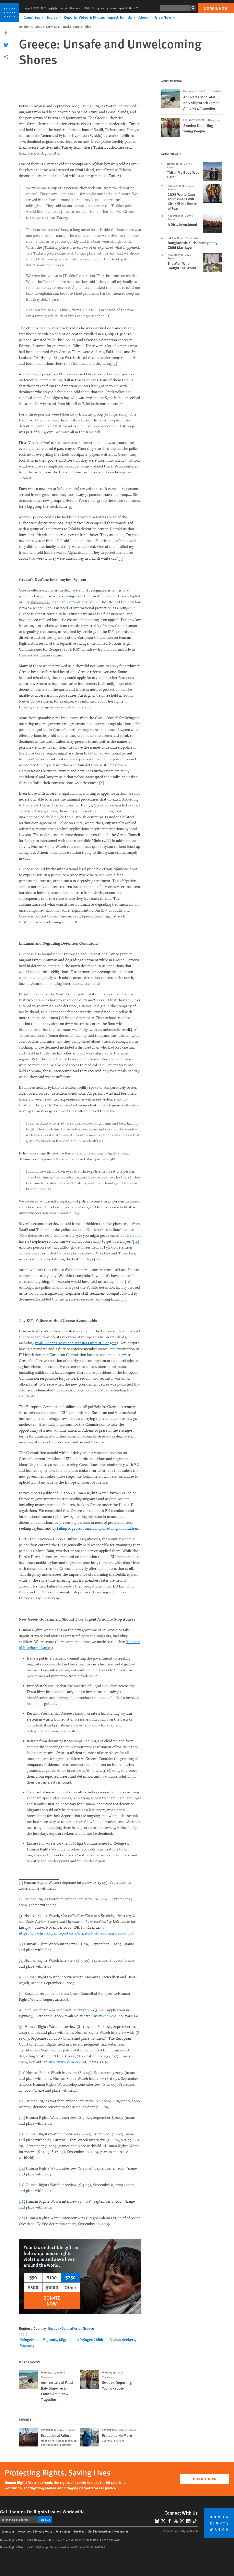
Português (97, 8)
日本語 (86, 8)
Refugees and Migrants (38, 2339)
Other (70, 2287)
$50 (33, 2277)
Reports (70, 17)
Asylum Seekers (122, 2339)
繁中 (43, 8)
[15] (97, 1259)
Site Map (79, 2531)
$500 (33, 2287)
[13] (76, 1213)
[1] (21, 1882)
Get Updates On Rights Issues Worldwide (42, 2511)
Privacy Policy (43, 2531)
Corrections (25, 2531)
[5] (120, 558)
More (134, 8)
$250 (70, 2277)
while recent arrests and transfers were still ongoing (76, 1343)
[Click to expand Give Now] (165, 17)
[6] (101, 782)
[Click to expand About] (145, 17)
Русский (111, 8)
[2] (37, 357)
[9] (61, 1017)
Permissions (62, 2531)
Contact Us (8, 2531)
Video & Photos (92, 17)
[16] (128, 1281)
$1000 (51, 2287)
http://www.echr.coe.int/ (103, 2016)
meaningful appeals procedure (74, 602)
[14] (136, 1241)
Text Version (121, 2531)
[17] (124, 1299)
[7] (108, 840)
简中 (36, 8)
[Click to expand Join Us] (128, 17)
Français (63, 8)
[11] (21, 2101)
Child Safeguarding (99, 2531)
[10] (134, 1029)
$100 (52, 2277)
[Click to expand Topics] (54, 17)
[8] (76, 922)
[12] (48, 1189)
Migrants (27, 2345)
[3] (115, 363)
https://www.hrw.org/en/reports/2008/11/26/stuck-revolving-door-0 (72, 1933)
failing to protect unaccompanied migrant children (97, 1528)
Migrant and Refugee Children (83, 2339)
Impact (112, 17)
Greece (88, 2328)
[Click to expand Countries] (34, 17)
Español (122, 8)
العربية (28, 8)
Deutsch (75, 8)
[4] (70, 506)
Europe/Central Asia (64, 2328)
